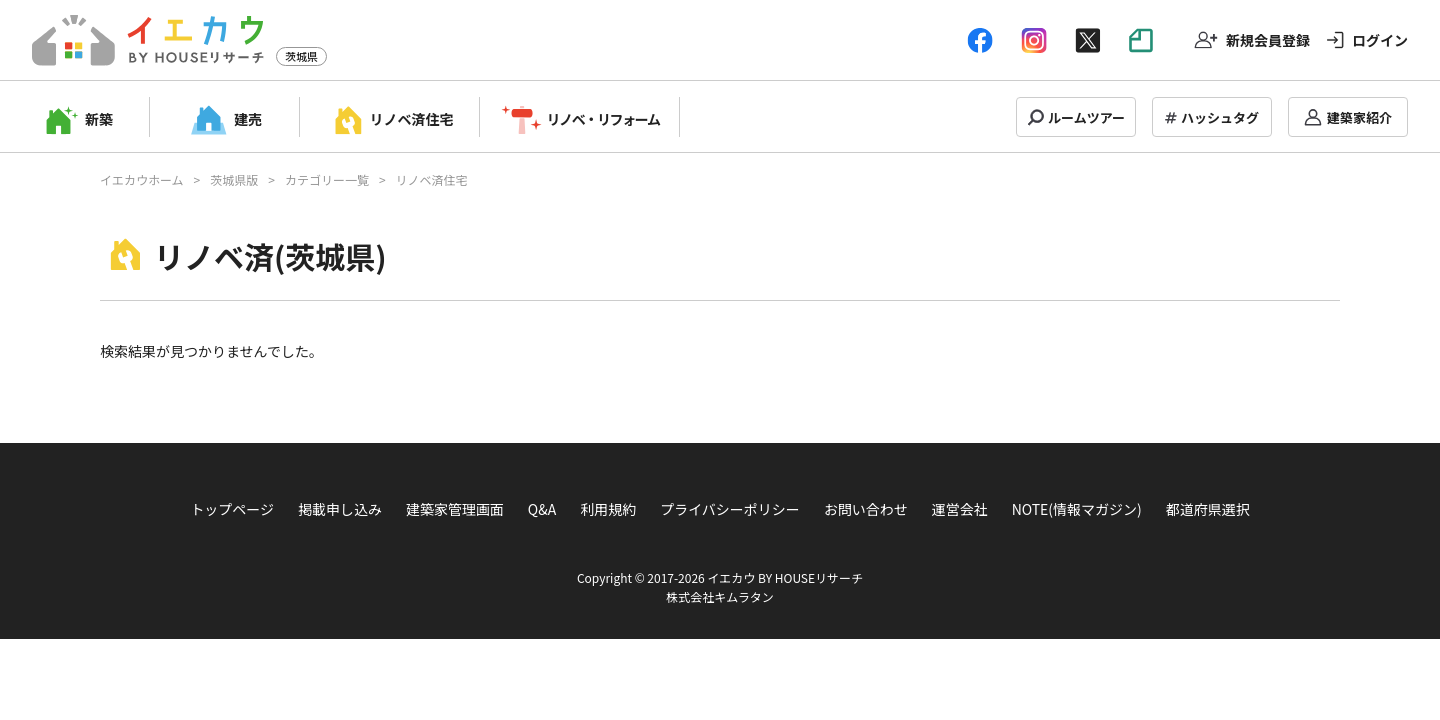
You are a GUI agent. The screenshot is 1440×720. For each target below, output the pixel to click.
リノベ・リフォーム (603, 119)
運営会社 (960, 509)
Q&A (542, 509)
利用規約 (608, 509)
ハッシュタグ (1220, 117)
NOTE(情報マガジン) (1077, 509)
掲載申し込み (340, 509)
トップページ (232, 509)
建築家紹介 (1359, 117)
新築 (99, 119)
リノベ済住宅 (412, 119)
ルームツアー (1086, 117)
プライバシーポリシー (730, 509)
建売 (248, 119)
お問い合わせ (866, 509)
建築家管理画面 (455, 509)
